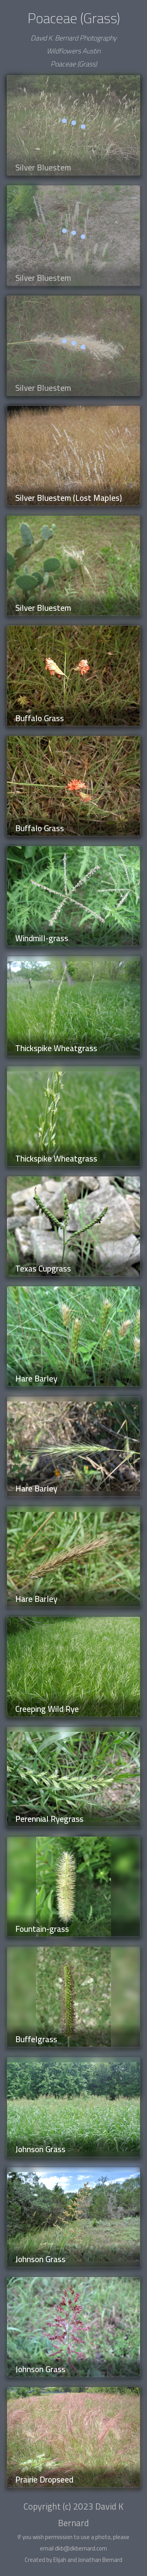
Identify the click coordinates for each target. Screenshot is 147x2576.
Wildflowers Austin (73, 50)
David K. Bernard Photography (73, 37)
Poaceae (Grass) (74, 63)
